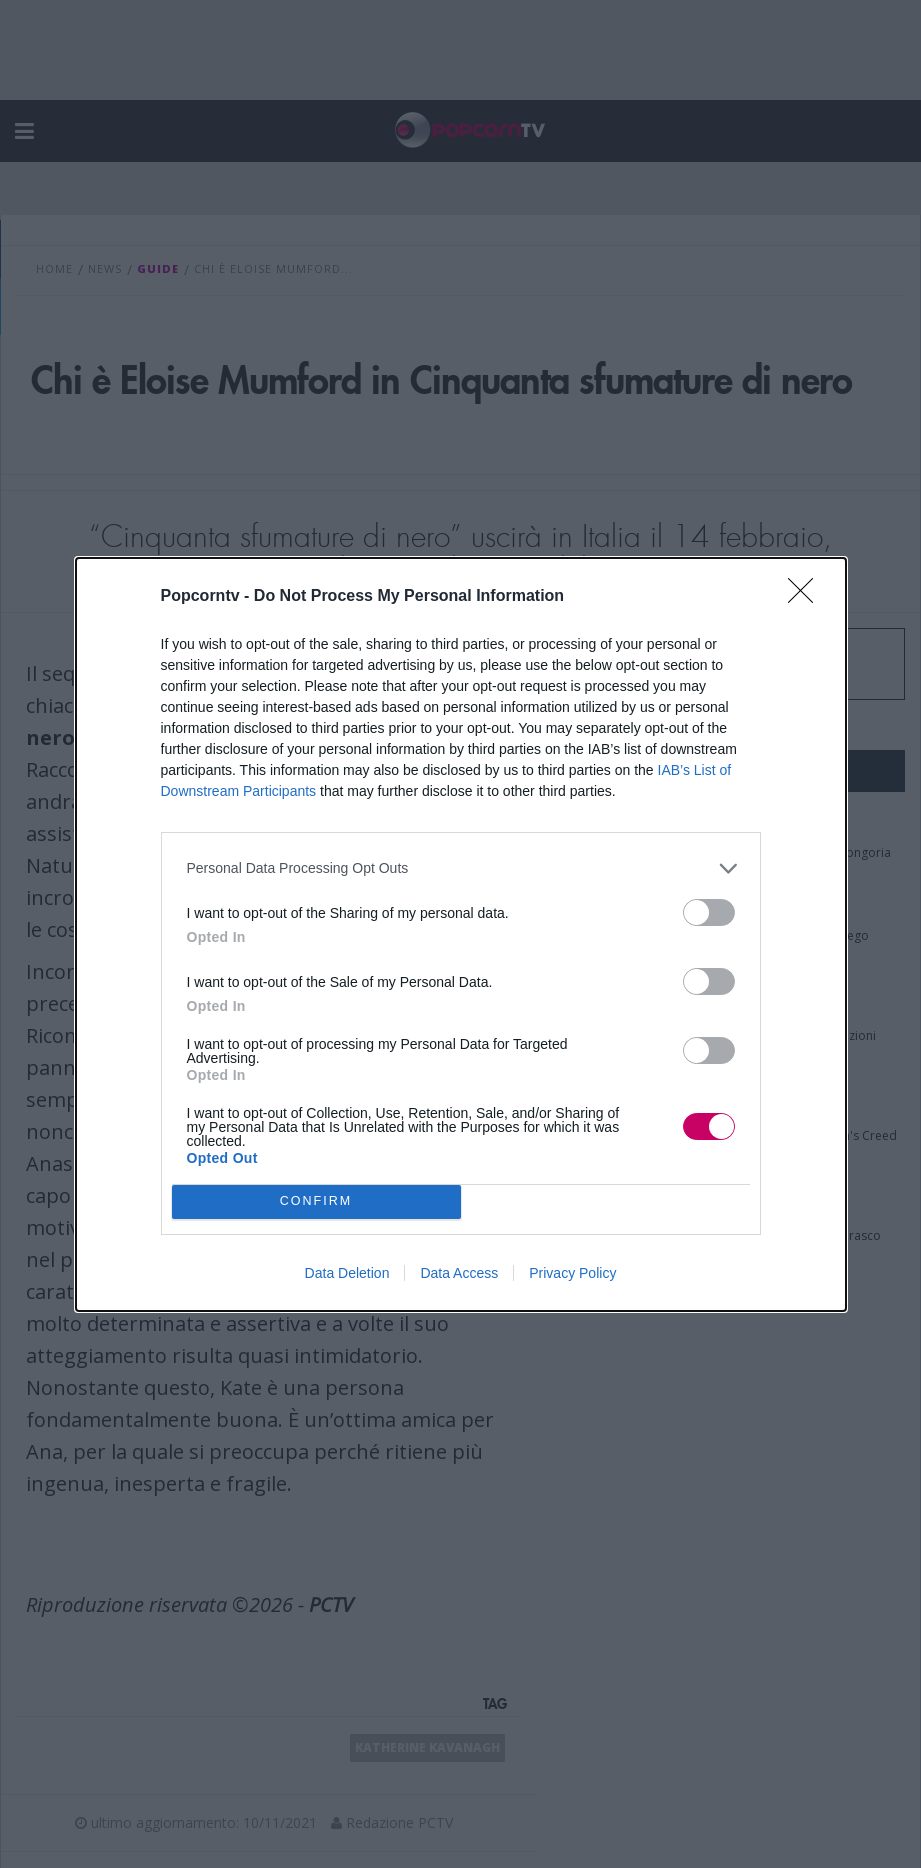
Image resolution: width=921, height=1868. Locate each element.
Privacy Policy (572, 1273)
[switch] (709, 912)
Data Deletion (347, 1273)
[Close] (807, 597)
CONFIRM (316, 1201)
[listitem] (461, 868)
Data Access (459, 1273)
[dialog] (461, 934)
